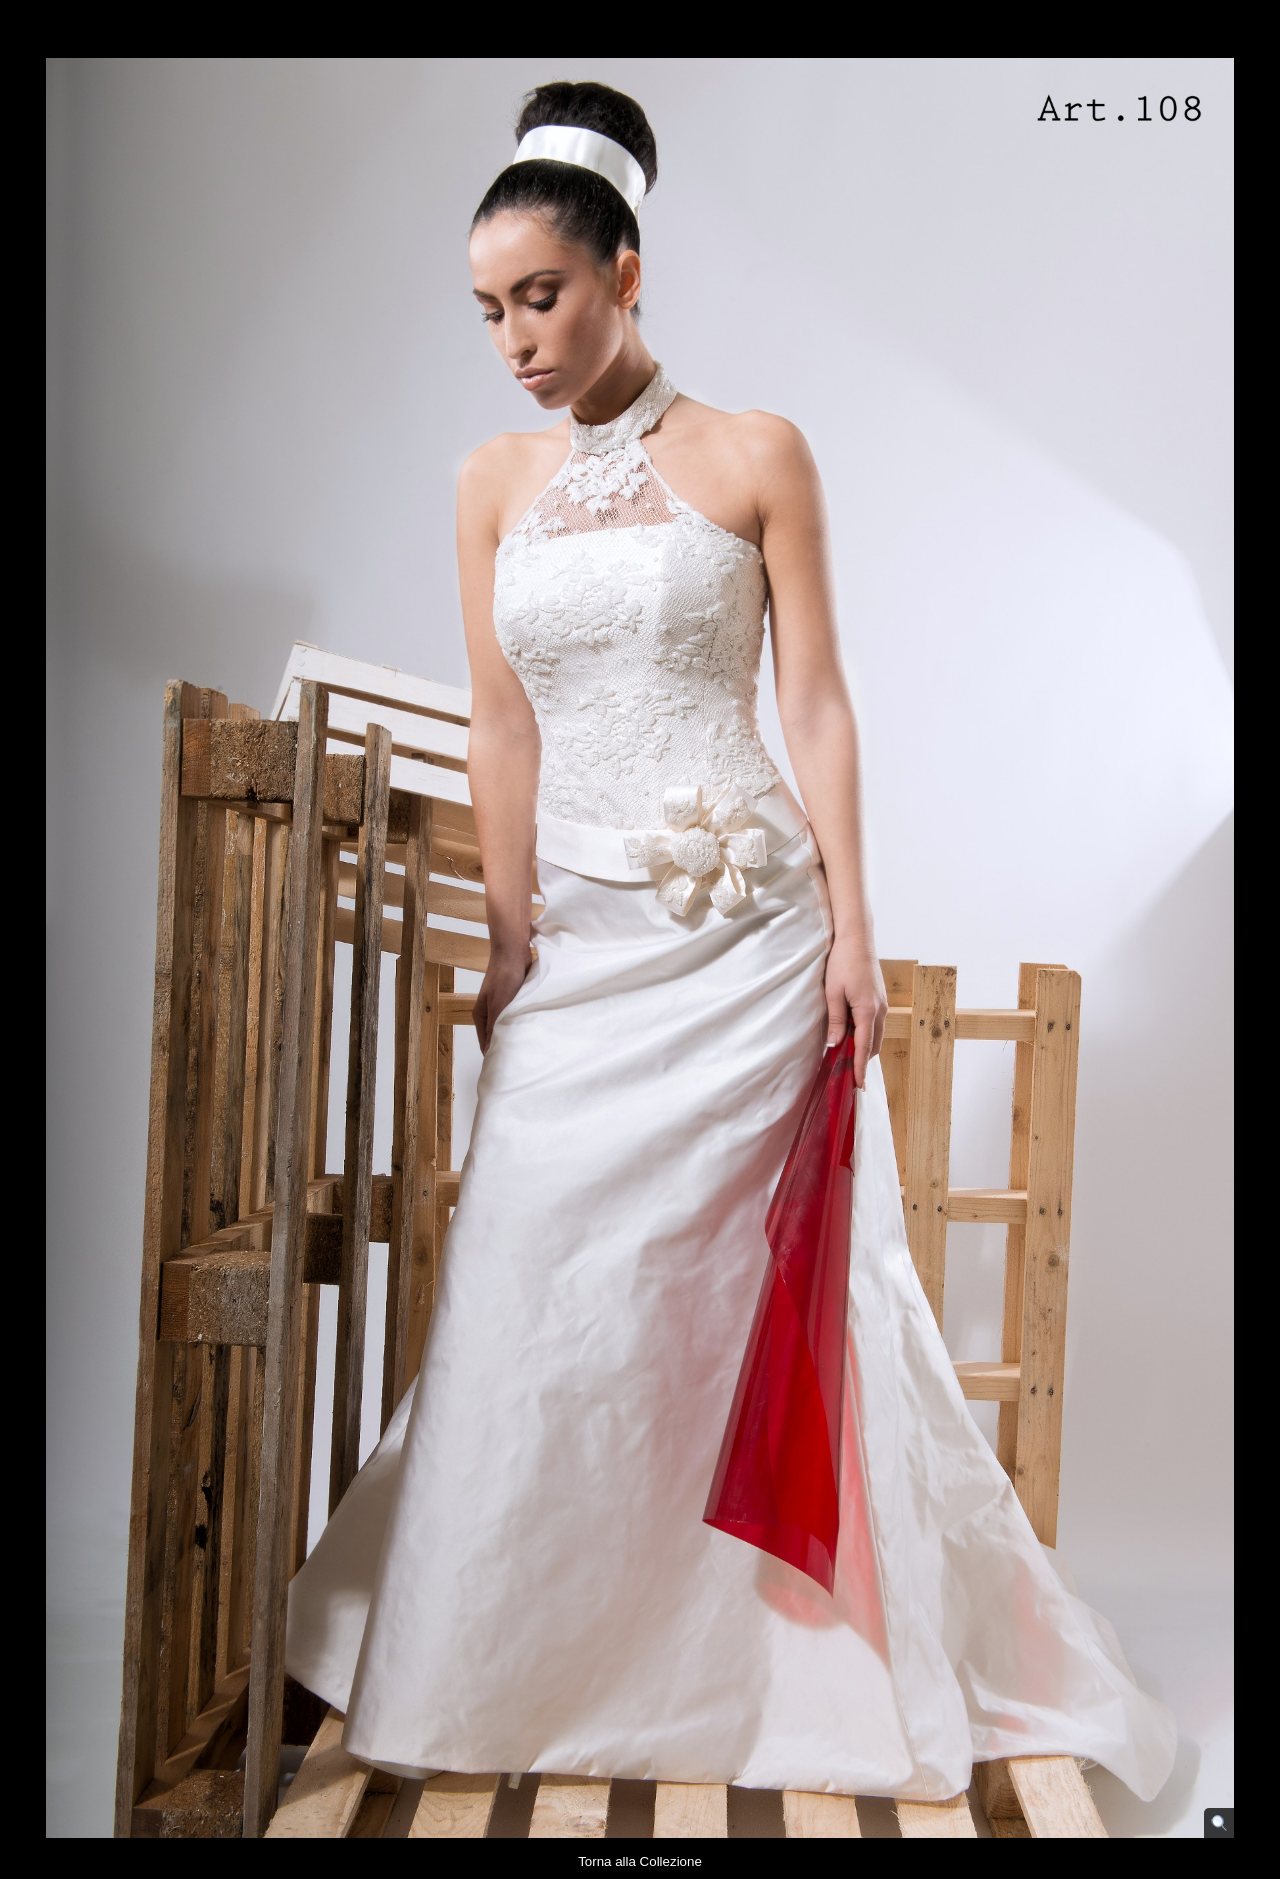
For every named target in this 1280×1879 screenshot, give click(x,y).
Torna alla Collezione (640, 1861)
